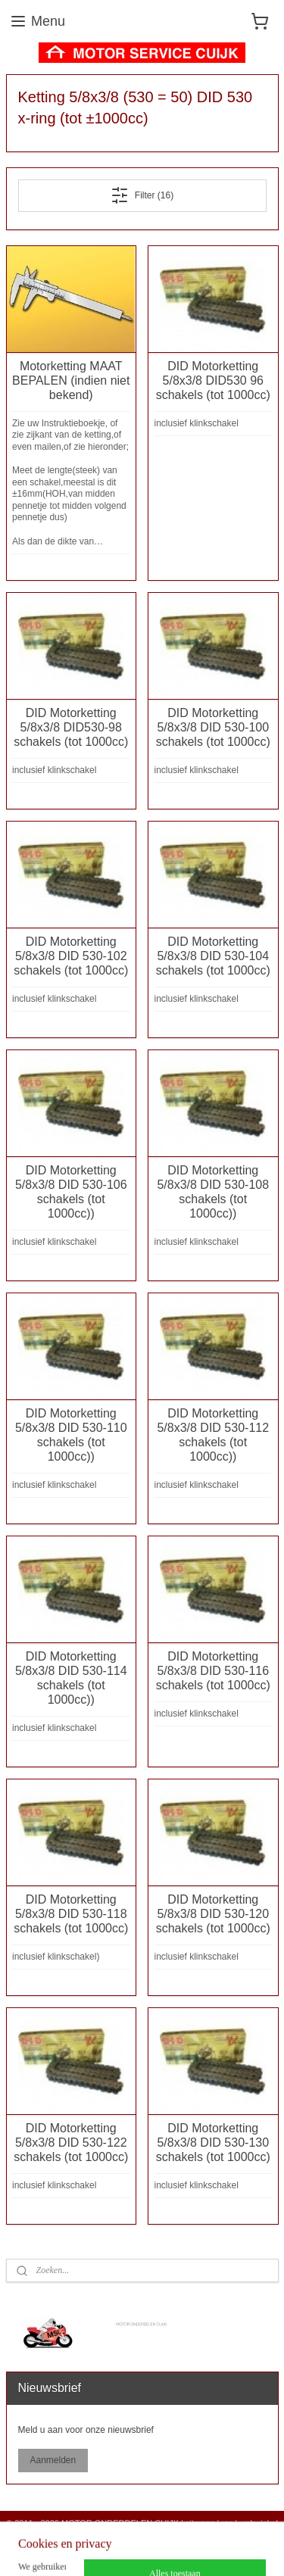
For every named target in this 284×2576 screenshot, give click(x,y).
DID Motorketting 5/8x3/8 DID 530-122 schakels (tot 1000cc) (71, 2142)
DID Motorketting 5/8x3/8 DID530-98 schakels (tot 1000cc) (71, 727)
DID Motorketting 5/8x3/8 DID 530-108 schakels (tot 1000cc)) (213, 1192)
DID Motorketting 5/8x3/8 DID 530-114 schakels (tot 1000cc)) (71, 1678)
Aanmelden (53, 2460)
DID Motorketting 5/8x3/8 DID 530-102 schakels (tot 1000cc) (71, 956)
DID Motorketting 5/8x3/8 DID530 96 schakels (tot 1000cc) (213, 380)
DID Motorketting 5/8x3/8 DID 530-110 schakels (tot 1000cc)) (71, 1435)
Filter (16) (142, 195)
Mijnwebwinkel (186, 2548)
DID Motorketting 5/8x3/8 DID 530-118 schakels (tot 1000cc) (71, 1914)
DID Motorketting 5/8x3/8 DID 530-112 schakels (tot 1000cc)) (213, 1435)
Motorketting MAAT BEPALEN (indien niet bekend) (71, 380)
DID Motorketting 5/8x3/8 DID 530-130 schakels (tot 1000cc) (213, 2142)
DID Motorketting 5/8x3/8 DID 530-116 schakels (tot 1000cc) (213, 1671)
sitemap (200, 2523)
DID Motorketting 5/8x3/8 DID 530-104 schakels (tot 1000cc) (213, 956)
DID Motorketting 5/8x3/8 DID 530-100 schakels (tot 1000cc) (213, 727)
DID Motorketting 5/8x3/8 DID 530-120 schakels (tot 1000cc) (213, 1914)
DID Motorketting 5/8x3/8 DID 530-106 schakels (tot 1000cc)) (71, 1192)
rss (227, 2523)
